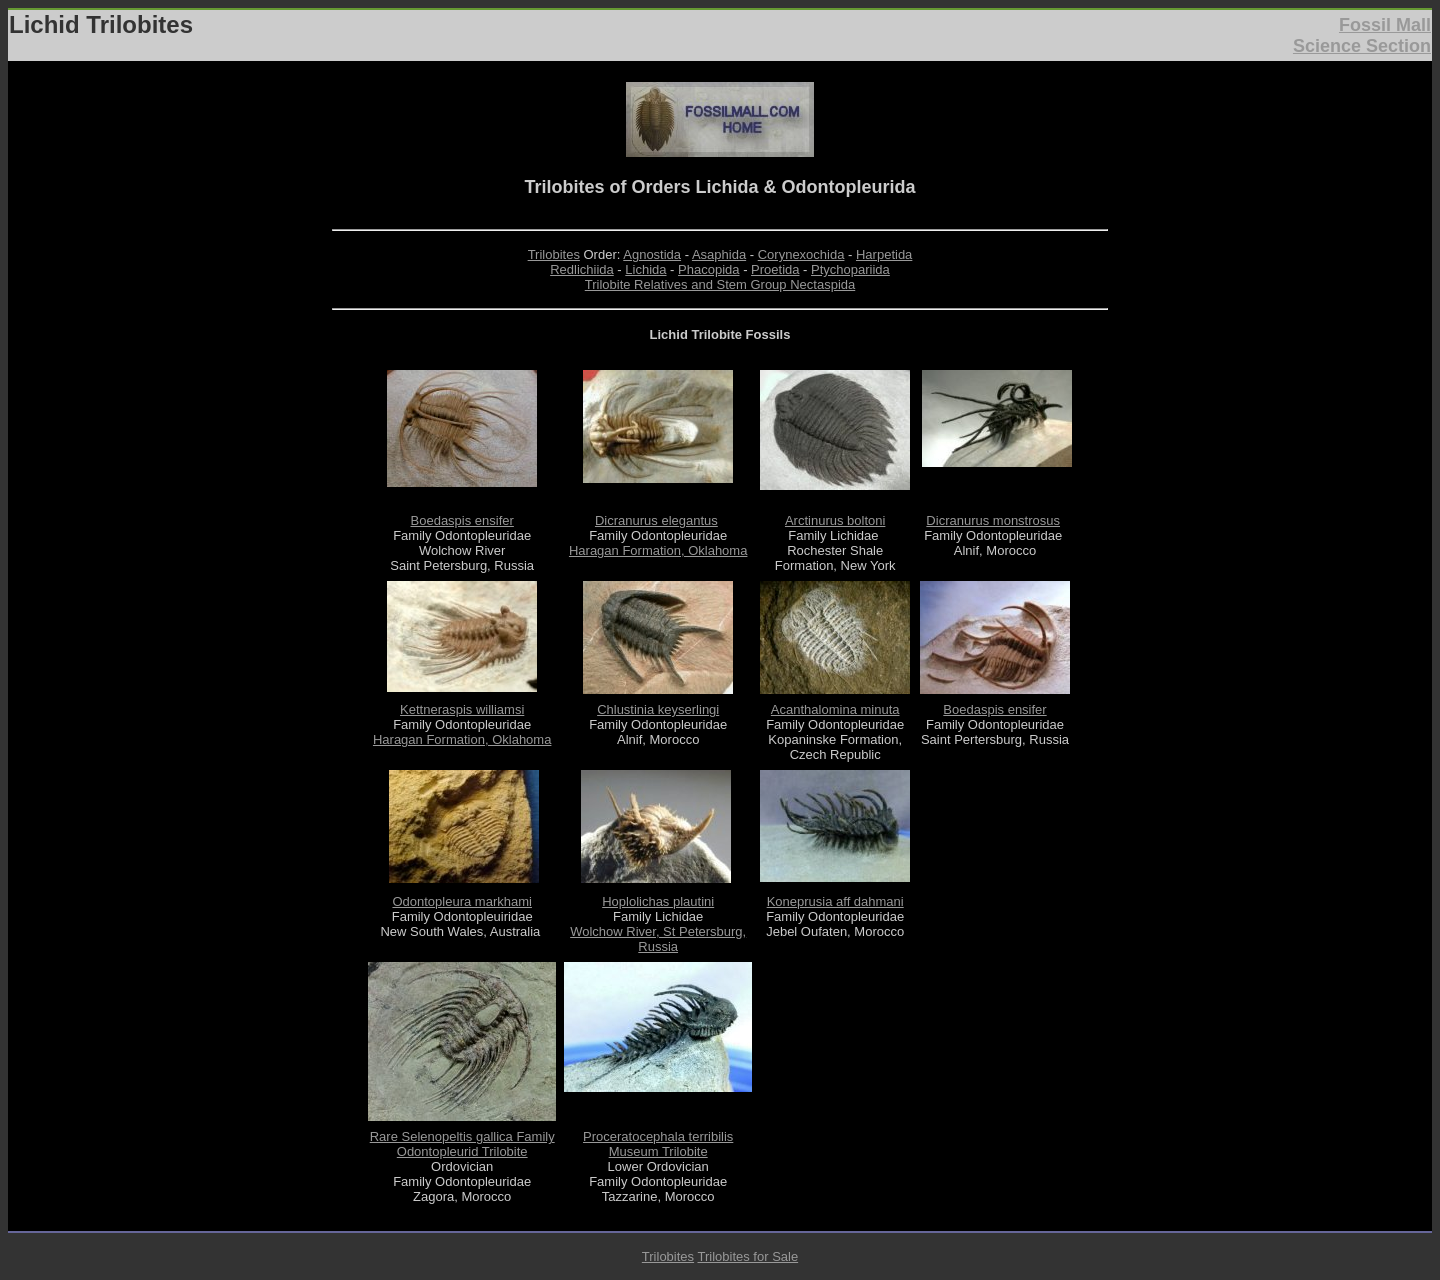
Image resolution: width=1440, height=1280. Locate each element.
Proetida (775, 269)
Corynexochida (801, 254)
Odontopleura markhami (461, 901)
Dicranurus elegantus (656, 520)
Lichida (645, 269)
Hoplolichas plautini (658, 901)
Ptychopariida (850, 269)
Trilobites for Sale (747, 1256)
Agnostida (652, 254)
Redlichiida (582, 269)
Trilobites (554, 254)
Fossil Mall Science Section (1362, 35)
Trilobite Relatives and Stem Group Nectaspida (720, 284)
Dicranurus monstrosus (993, 520)
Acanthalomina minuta (835, 709)
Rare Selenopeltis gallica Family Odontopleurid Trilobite (462, 1144)
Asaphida (719, 254)
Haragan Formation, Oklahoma (658, 550)
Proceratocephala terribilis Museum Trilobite (658, 1144)
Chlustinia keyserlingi (658, 709)
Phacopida (708, 269)
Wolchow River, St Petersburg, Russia (658, 939)
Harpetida (884, 254)
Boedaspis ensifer (462, 520)
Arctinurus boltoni (835, 520)
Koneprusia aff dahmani (835, 901)
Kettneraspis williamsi (462, 709)
